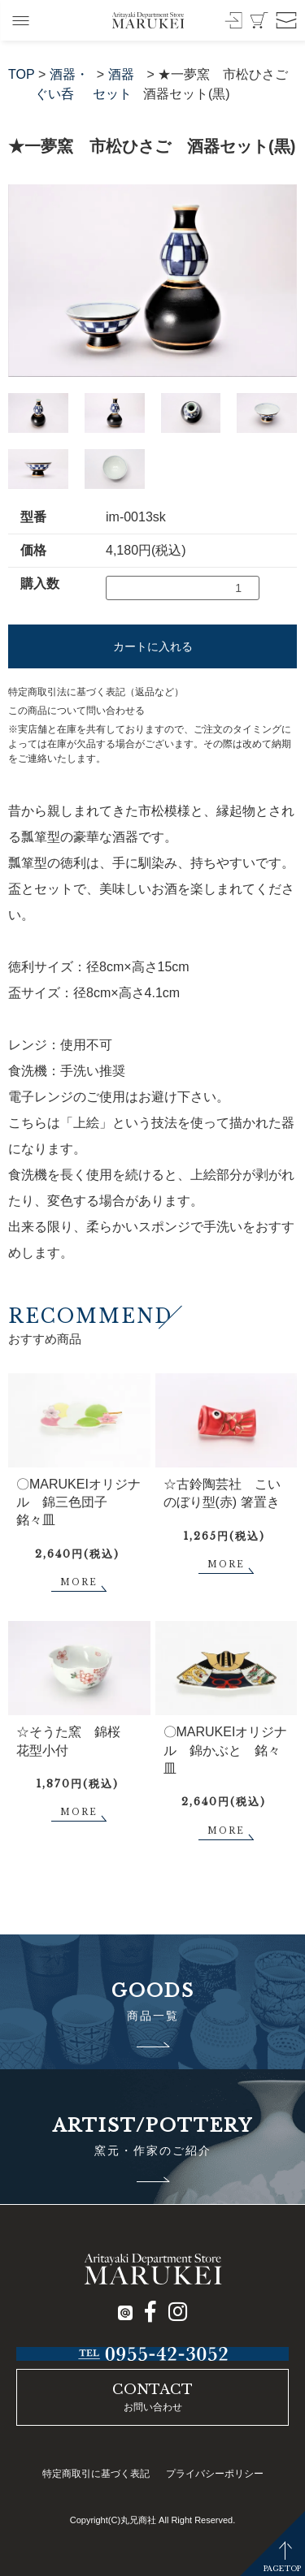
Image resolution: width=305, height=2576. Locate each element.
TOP (21, 74)
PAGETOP (282, 2568)
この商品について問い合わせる (76, 710)
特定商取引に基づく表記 (96, 2473)
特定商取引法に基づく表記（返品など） (96, 692)
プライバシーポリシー (215, 2473)
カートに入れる (153, 646)
